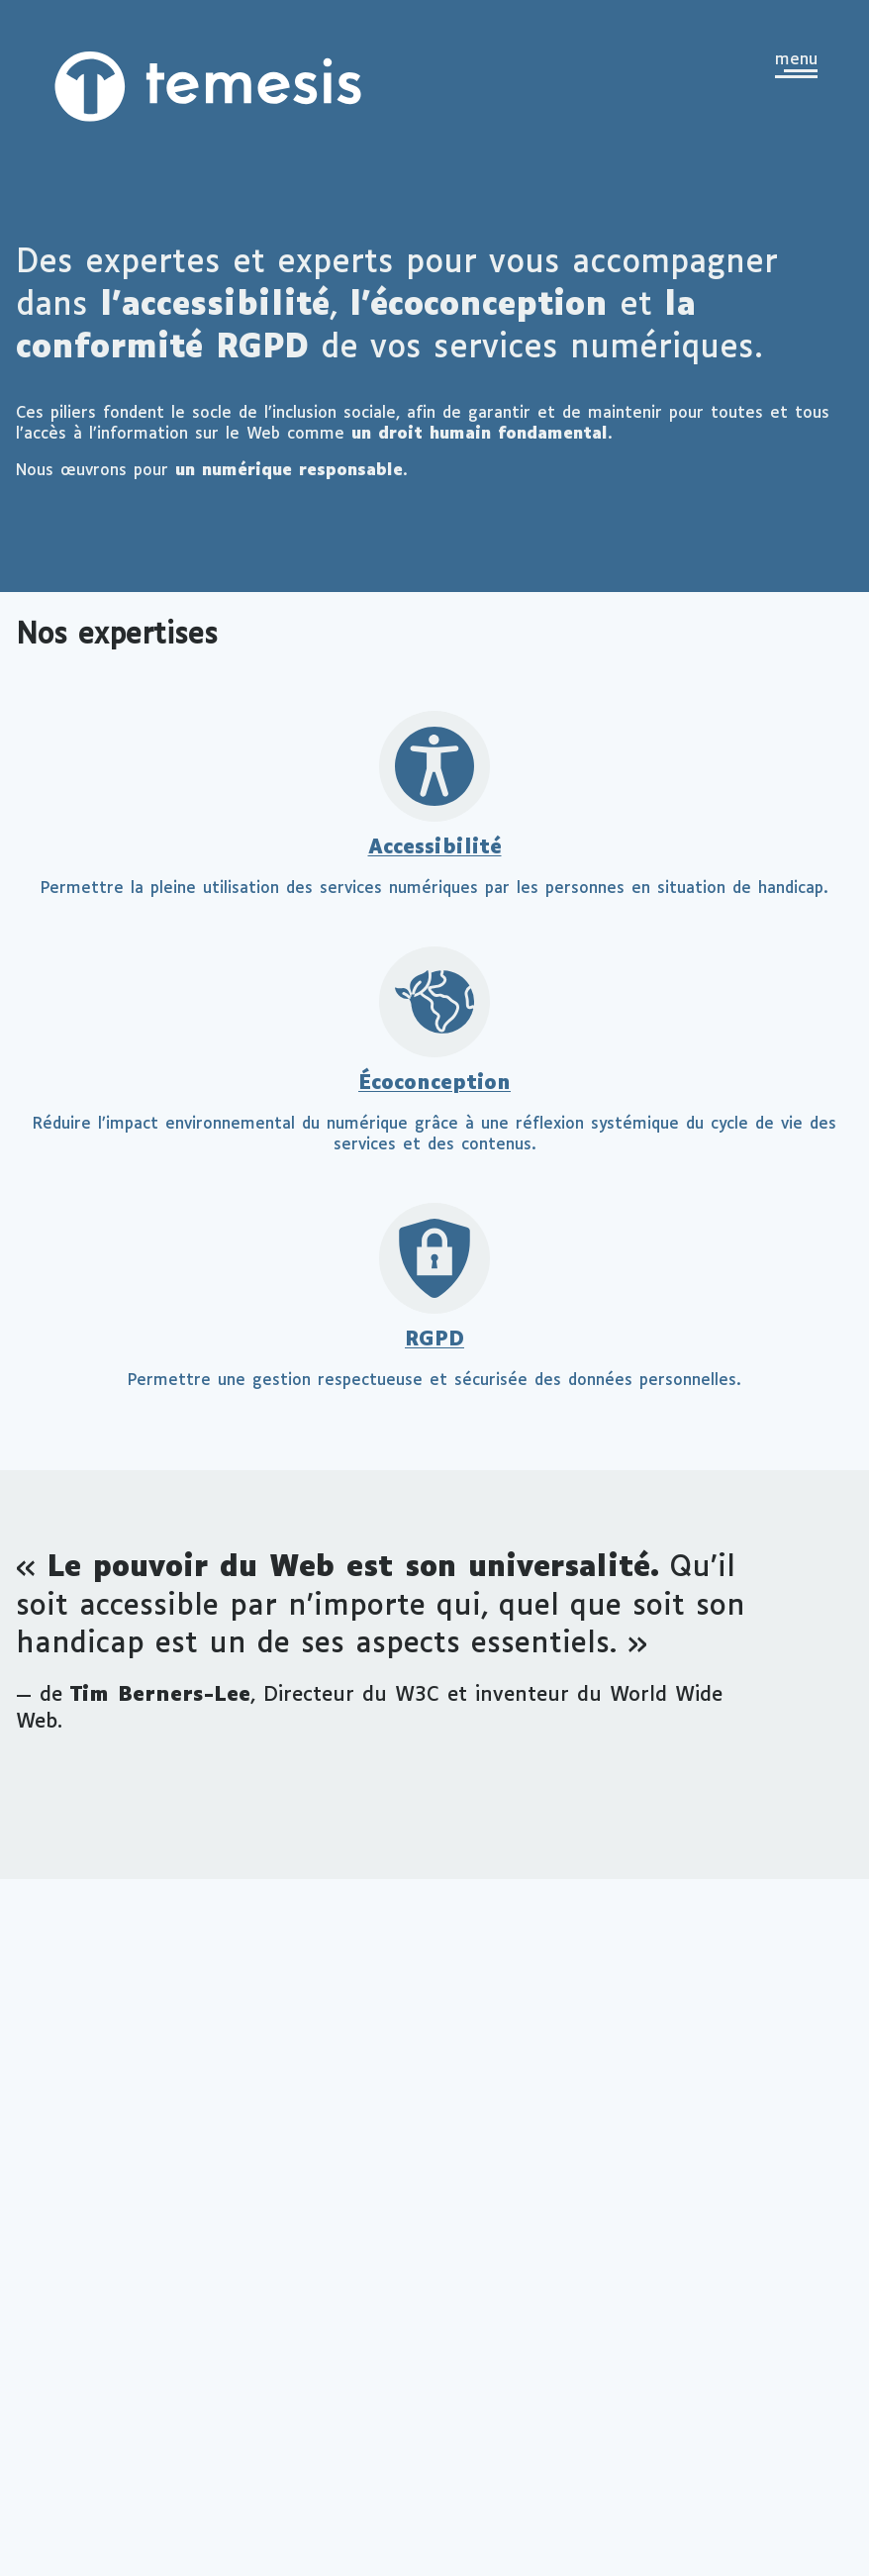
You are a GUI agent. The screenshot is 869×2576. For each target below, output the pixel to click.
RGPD (434, 1340)
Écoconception (434, 1083)
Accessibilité (435, 848)
